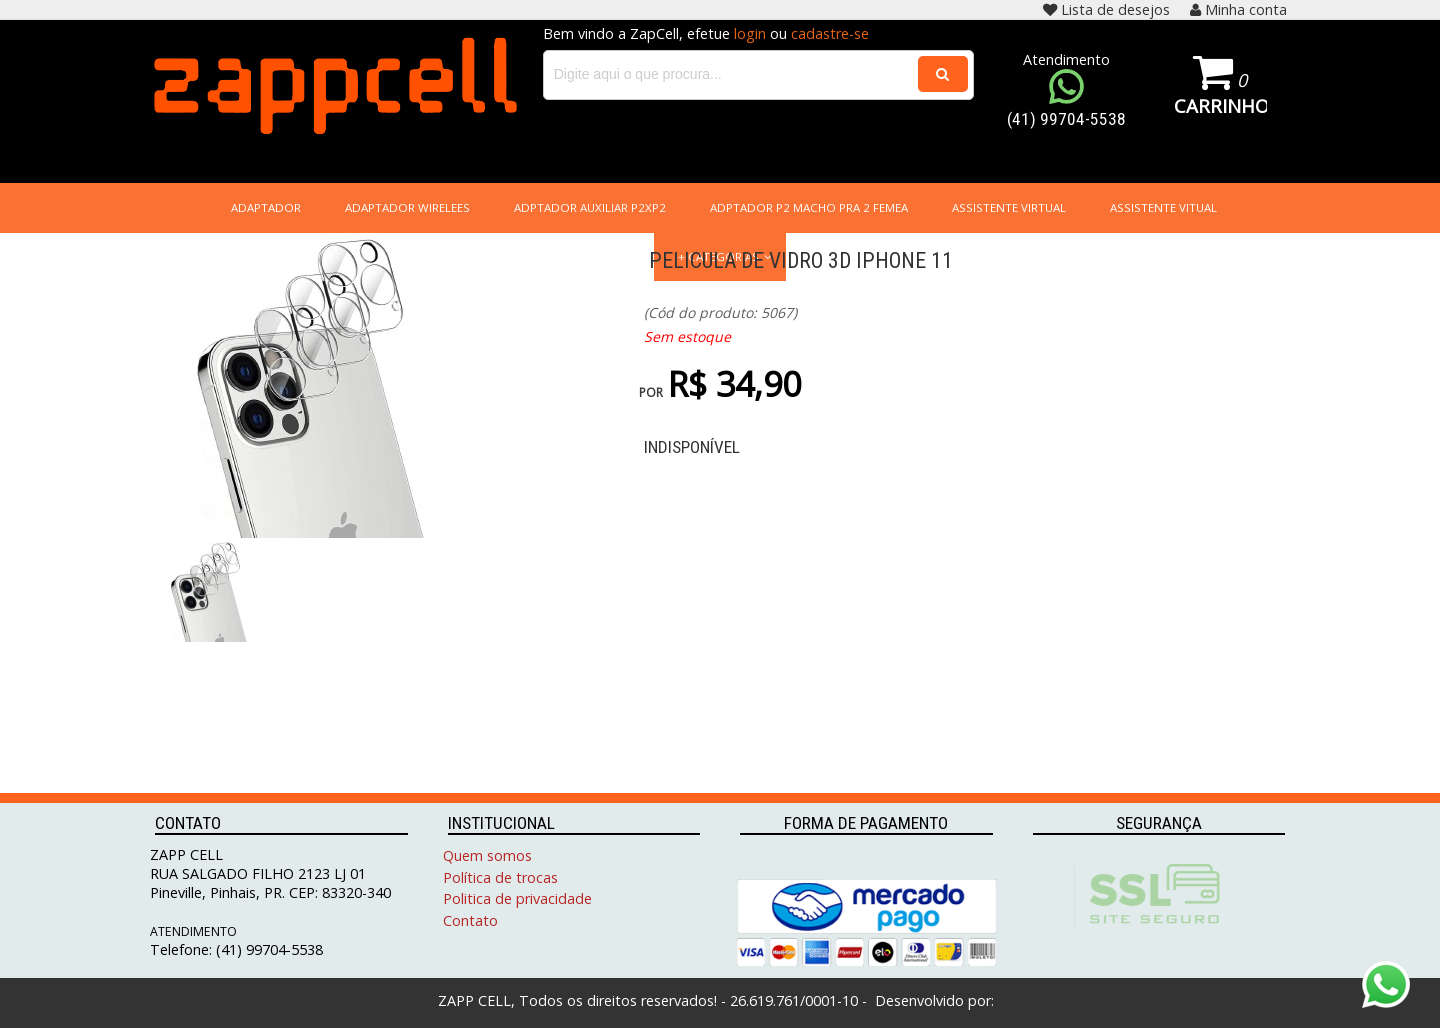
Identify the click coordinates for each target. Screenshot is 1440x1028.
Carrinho (1220, 105)
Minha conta (1238, 9)
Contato (470, 920)
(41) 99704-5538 (1066, 119)
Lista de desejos (1106, 9)
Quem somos (487, 855)
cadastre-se (830, 33)
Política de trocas (500, 877)
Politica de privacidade (517, 898)
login (750, 33)
